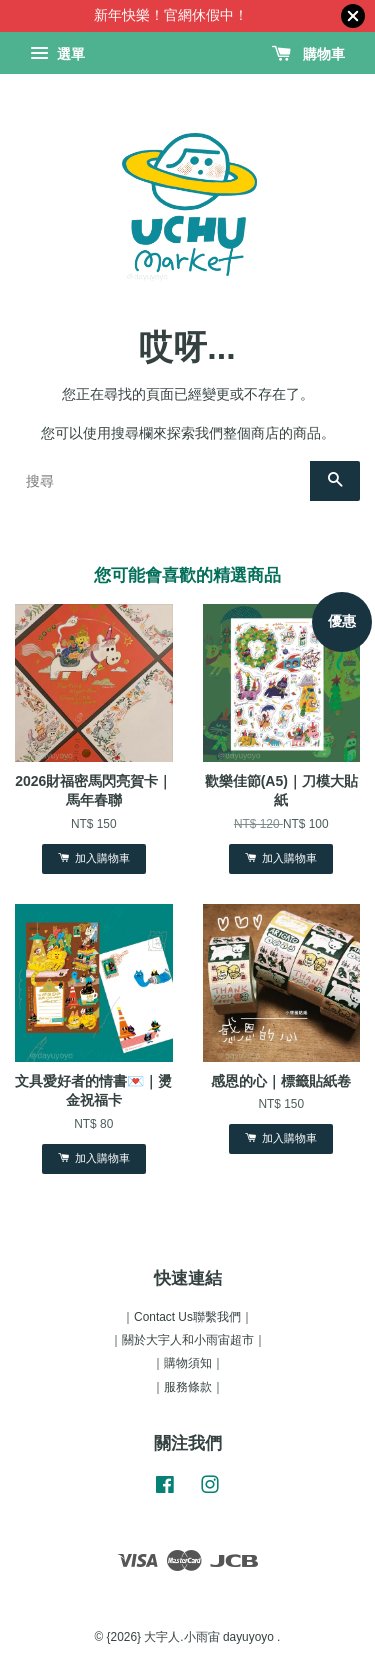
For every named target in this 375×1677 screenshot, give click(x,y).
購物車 (308, 54)
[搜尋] (162, 481)
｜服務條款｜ (188, 1387)
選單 (57, 54)
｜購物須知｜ (188, 1363)
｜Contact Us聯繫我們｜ (187, 1317)
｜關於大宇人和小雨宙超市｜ (188, 1340)
